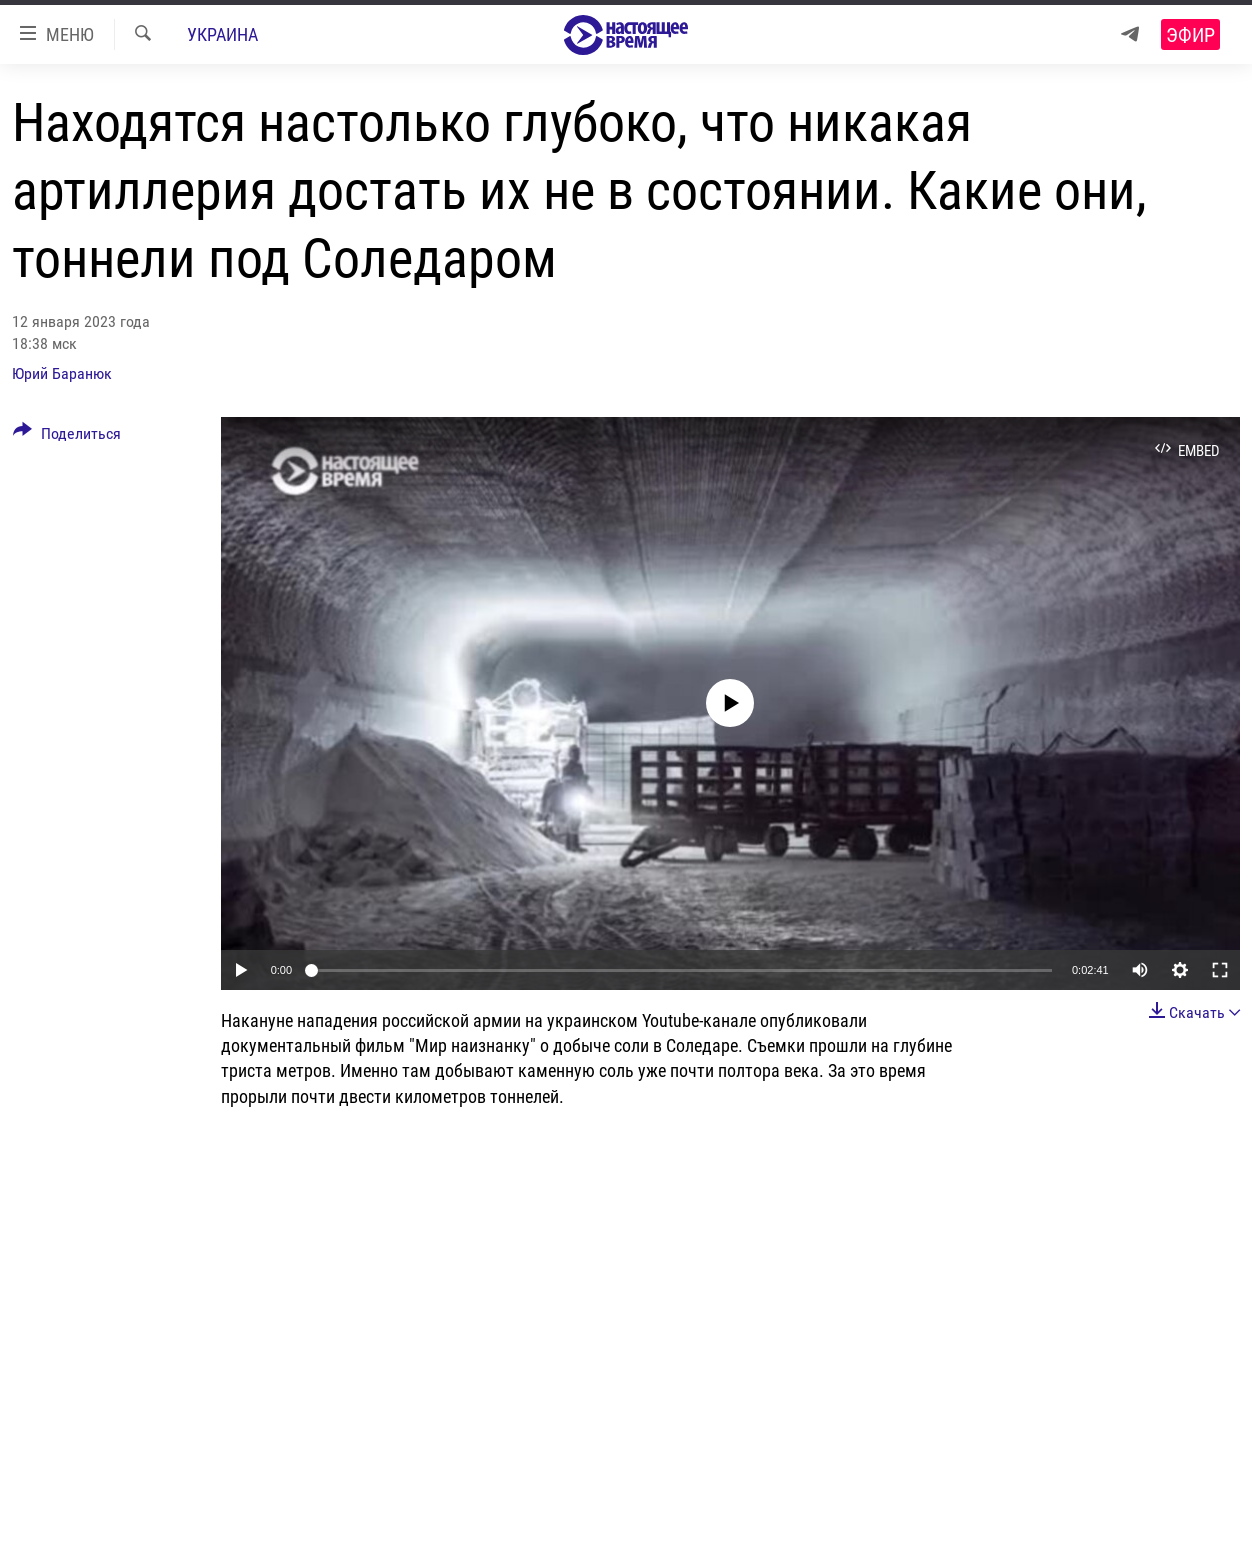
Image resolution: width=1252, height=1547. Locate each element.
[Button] (67, 437)
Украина (222, 34)
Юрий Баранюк (62, 373)
